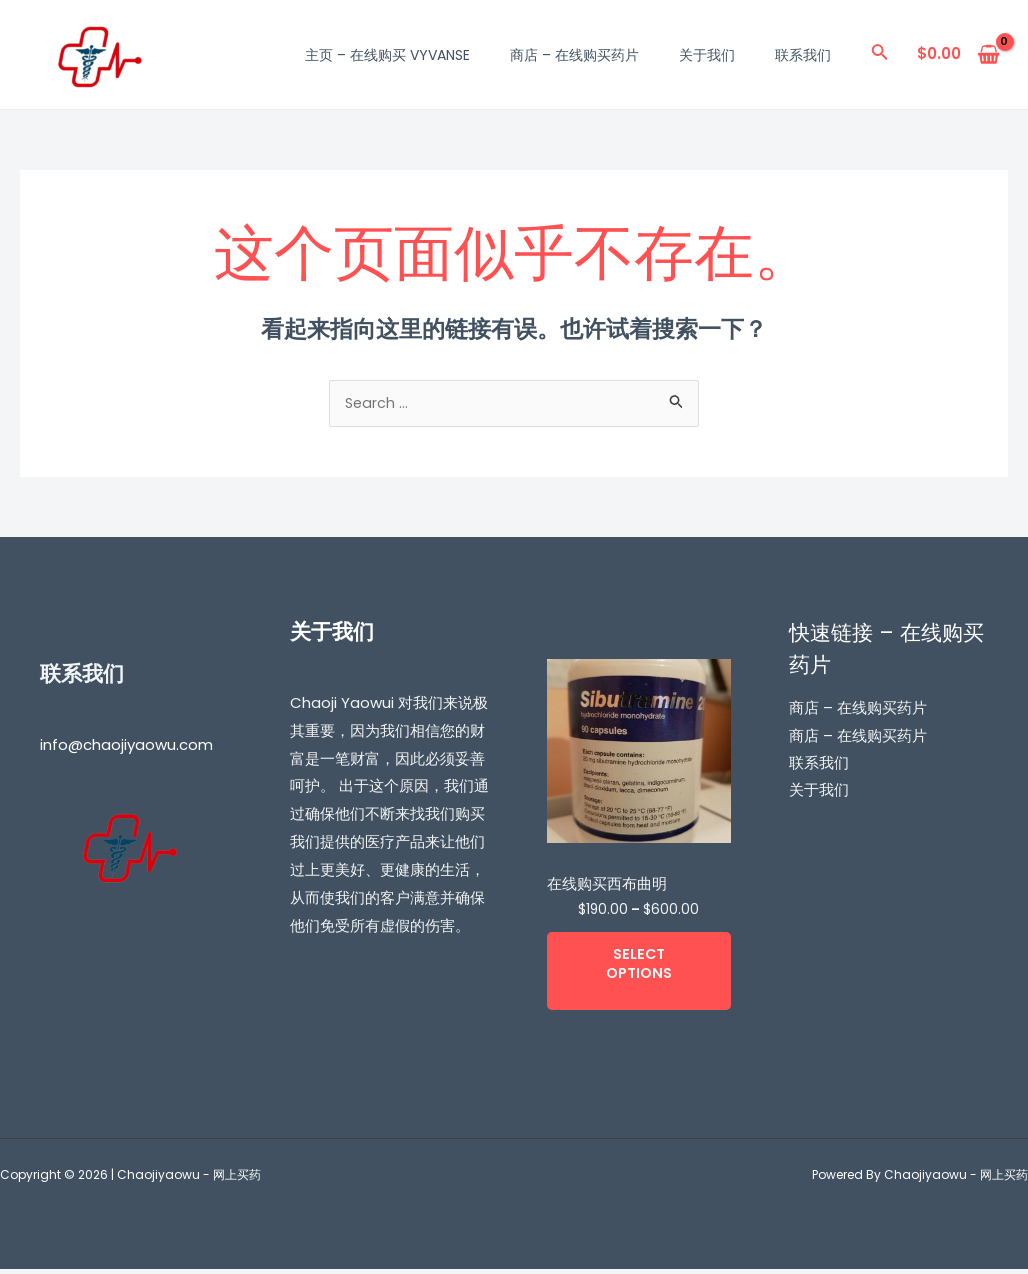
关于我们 (707, 55)
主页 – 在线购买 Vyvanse (387, 55)
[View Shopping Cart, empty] (958, 54)
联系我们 (803, 55)
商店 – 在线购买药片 (574, 55)
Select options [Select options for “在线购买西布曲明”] (638, 967)
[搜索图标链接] (880, 55)
